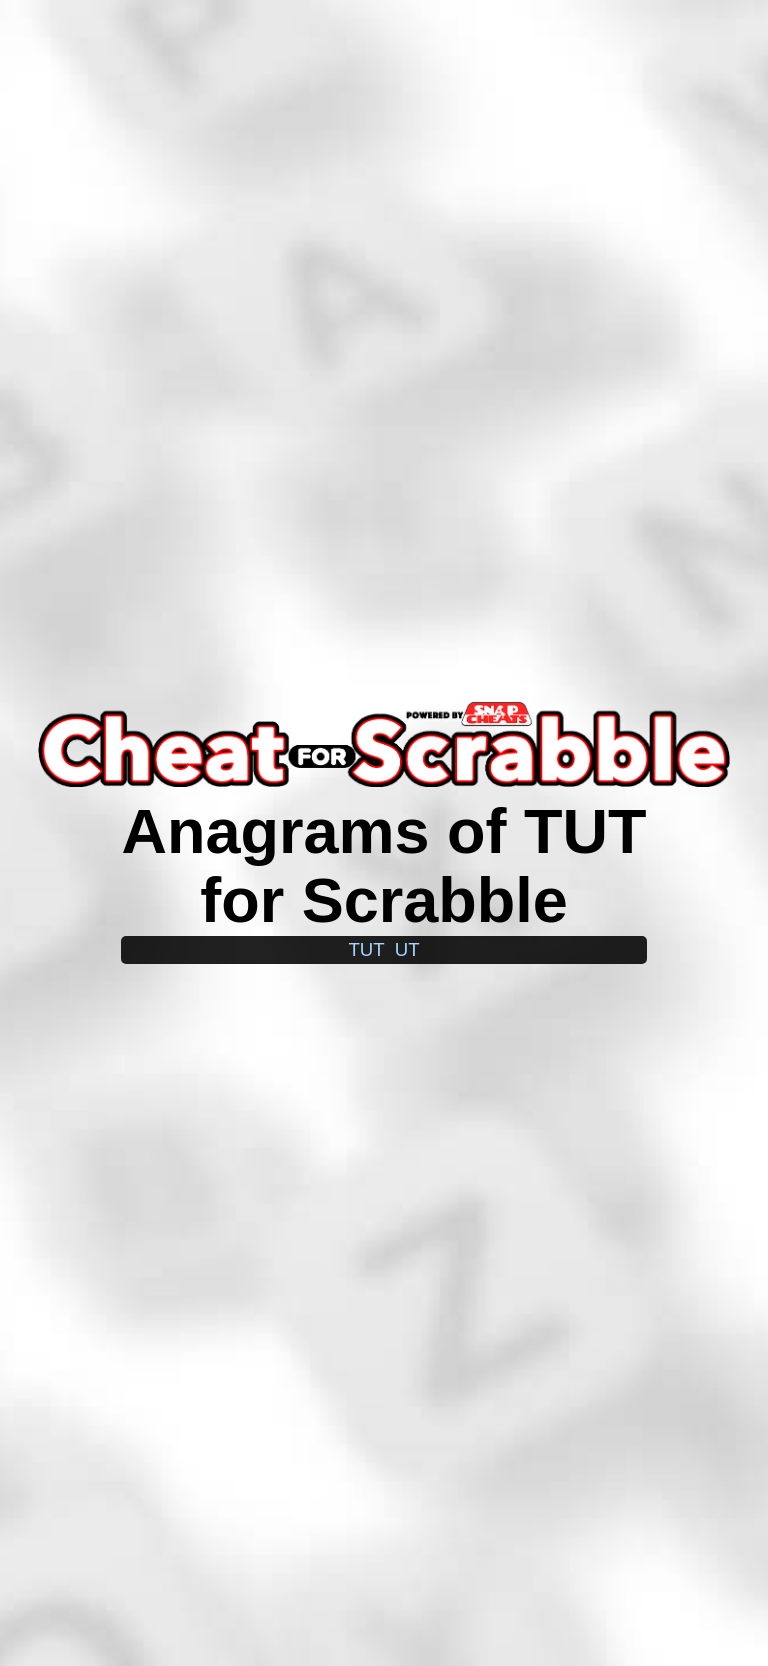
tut (366, 949)
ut (407, 949)
